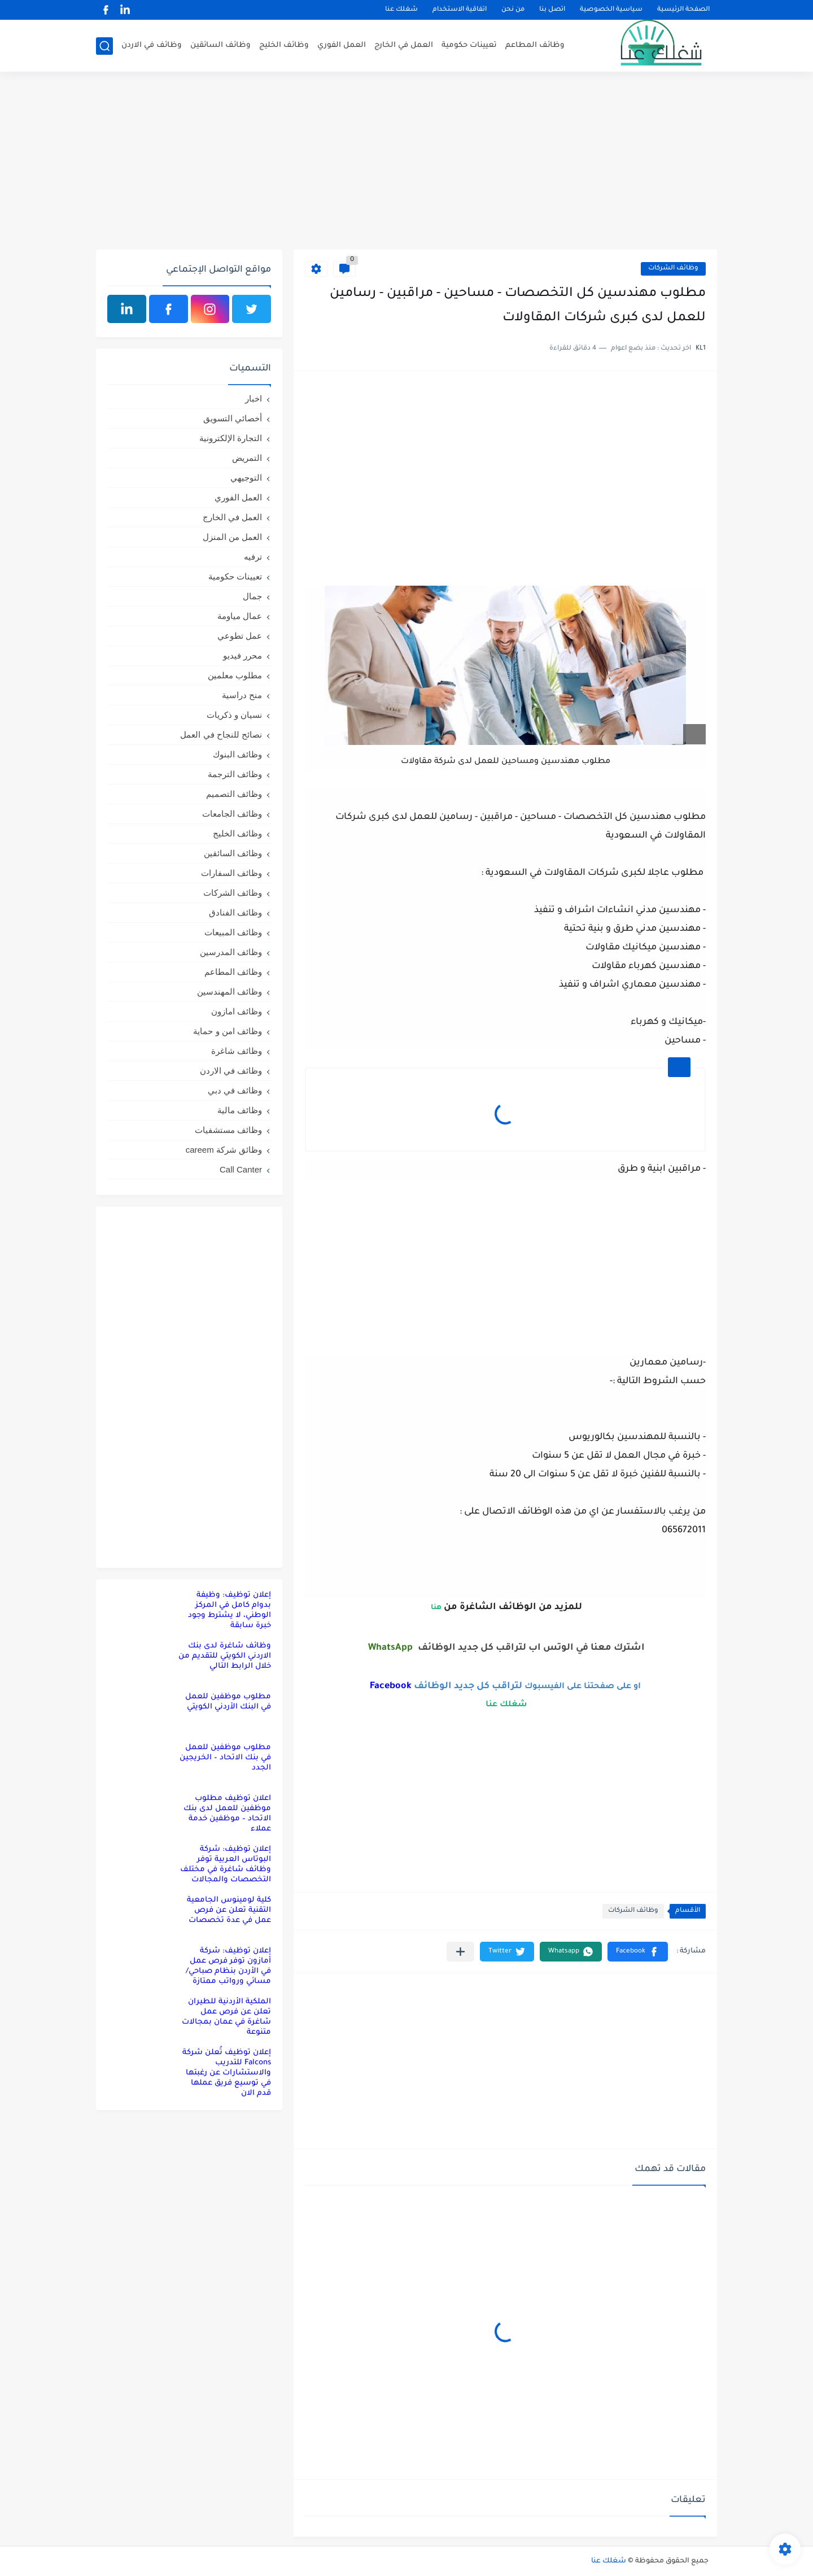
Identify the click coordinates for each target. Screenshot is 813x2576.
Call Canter (241, 1169)
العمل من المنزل (232, 537)
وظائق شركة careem (224, 1149)
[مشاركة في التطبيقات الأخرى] (460, 1952)
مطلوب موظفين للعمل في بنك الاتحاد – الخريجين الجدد (225, 1758)
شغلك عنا (401, 10)
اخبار (253, 398)
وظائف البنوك (237, 754)
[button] (637, 1952)
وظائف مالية (239, 1110)
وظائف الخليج (284, 45)
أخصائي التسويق (232, 418)
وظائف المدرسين (231, 952)
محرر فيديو (242, 655)
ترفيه (253, 556)
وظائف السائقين (220, 45)
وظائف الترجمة (235, 774)
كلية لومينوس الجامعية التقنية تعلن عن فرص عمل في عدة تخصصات (229, 1910)
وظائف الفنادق (235, 912)
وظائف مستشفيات (228, 1130)
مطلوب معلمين (235, 675)
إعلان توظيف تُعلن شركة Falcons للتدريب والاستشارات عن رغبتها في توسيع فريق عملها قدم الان (226, 2073)
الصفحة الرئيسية (683, 10)
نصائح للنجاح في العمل (221, 734)
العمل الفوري (341, 45)
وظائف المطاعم (535, 45)
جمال (252, 596)
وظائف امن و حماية (227, 1031)
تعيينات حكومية (469, 45)
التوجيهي (246, 477)
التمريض (247, 458)
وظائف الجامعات (232, 813)
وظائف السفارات (231, 873)
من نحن (512, 10)
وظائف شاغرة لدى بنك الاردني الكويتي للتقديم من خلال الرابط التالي (224, 1656)
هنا (435, 1608)
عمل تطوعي (239, 635)
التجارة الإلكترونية (230, 438)
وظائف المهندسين (229, 991)
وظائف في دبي (235, 1090)
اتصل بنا (552, 10)
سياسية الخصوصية (611, 10)
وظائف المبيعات (233, 932)
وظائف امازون (236, 1011)
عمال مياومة (239, 616)
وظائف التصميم (234, 794)
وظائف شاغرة (236, 1051)
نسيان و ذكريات (234, 715)
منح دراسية (242, 695)
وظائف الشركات (673, 268)
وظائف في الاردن (151, 45)
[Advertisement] (406, 162)
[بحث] (104, 46)
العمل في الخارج (403, 45)
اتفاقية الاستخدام (459, 10)
